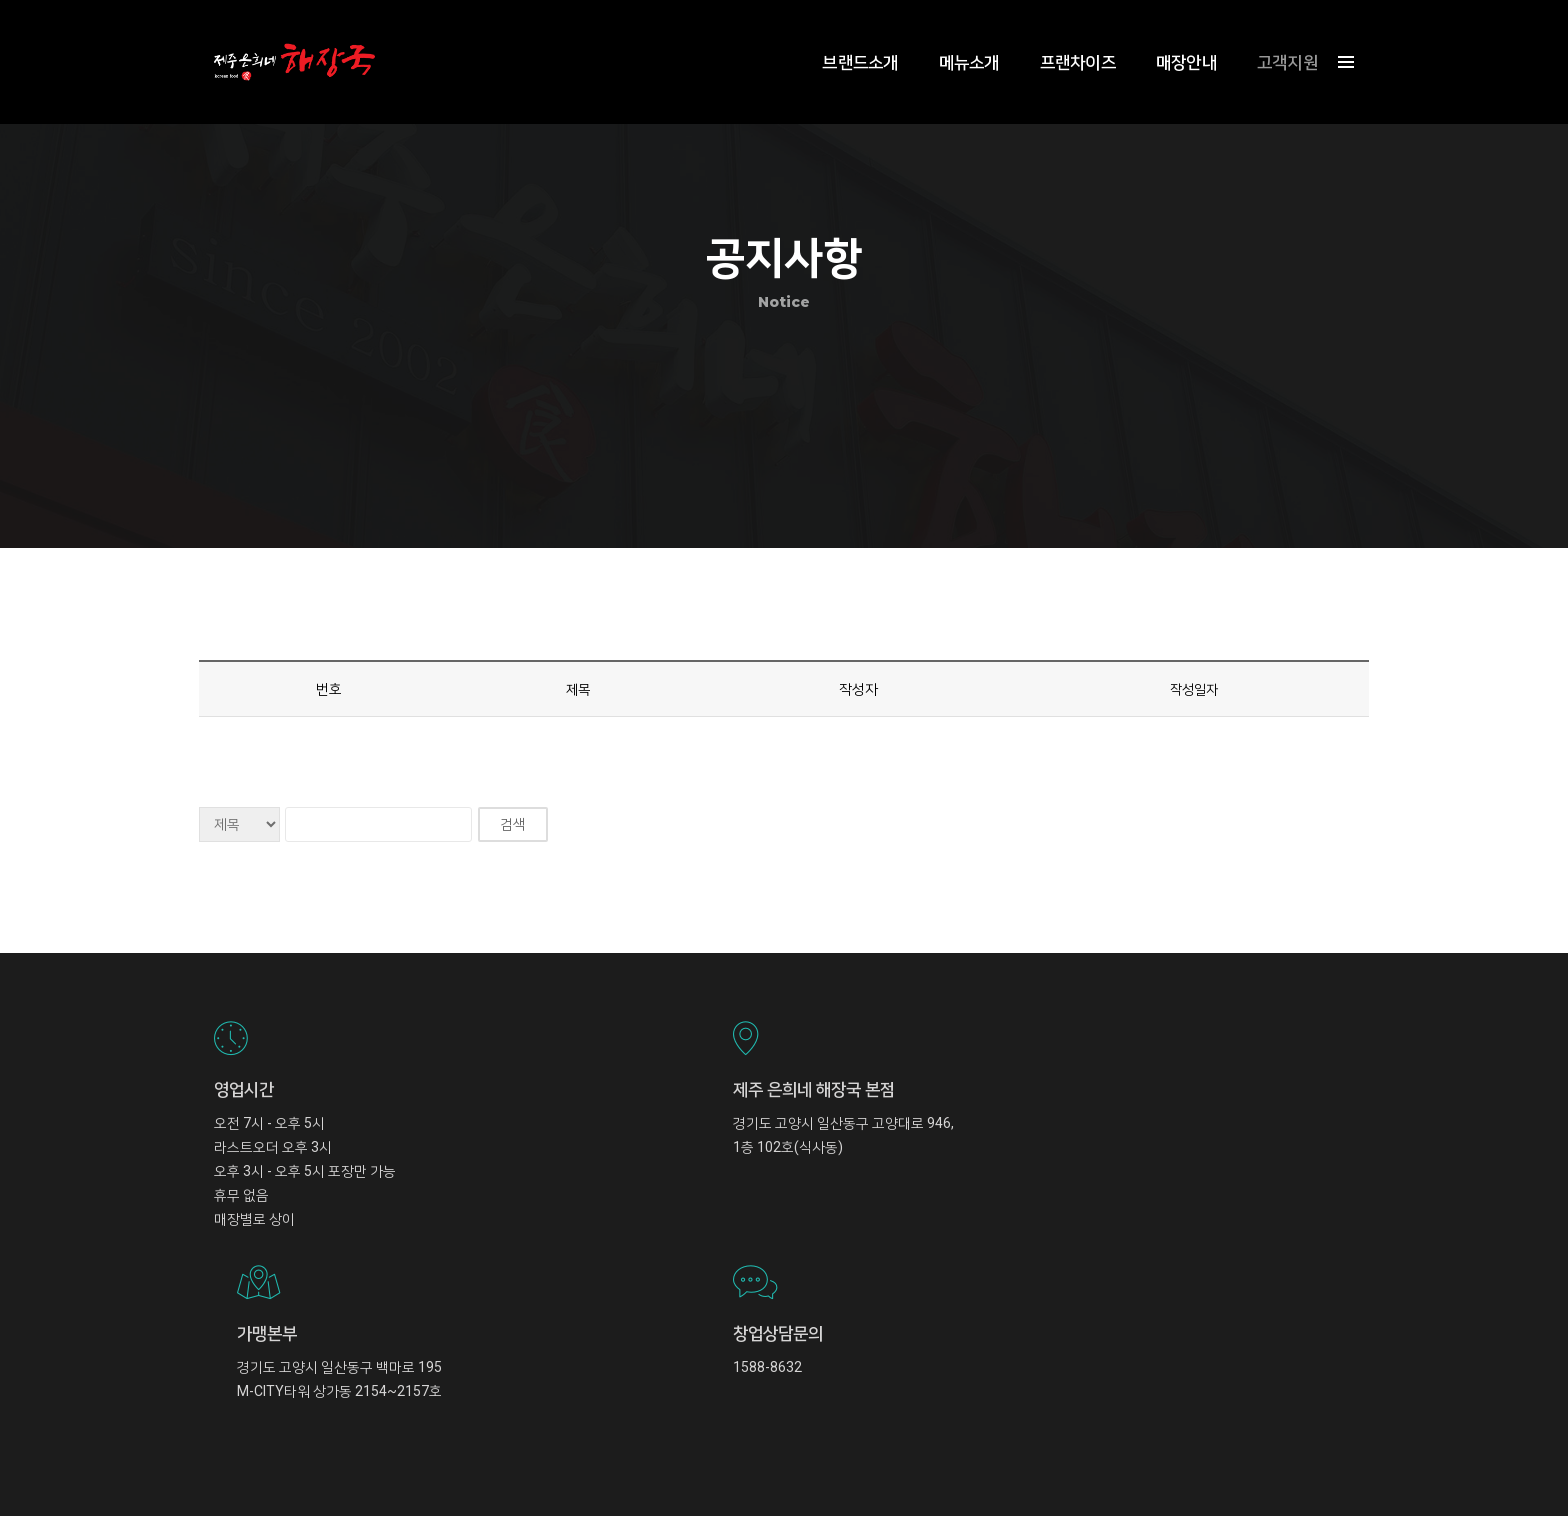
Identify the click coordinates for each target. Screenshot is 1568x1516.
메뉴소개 (954, 36)
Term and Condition (1215, 1456)
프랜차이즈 (1063, 36)
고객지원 (1272, 36)
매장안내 (1171, 36)
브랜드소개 (845, 36)
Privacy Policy (1316, 1456)
